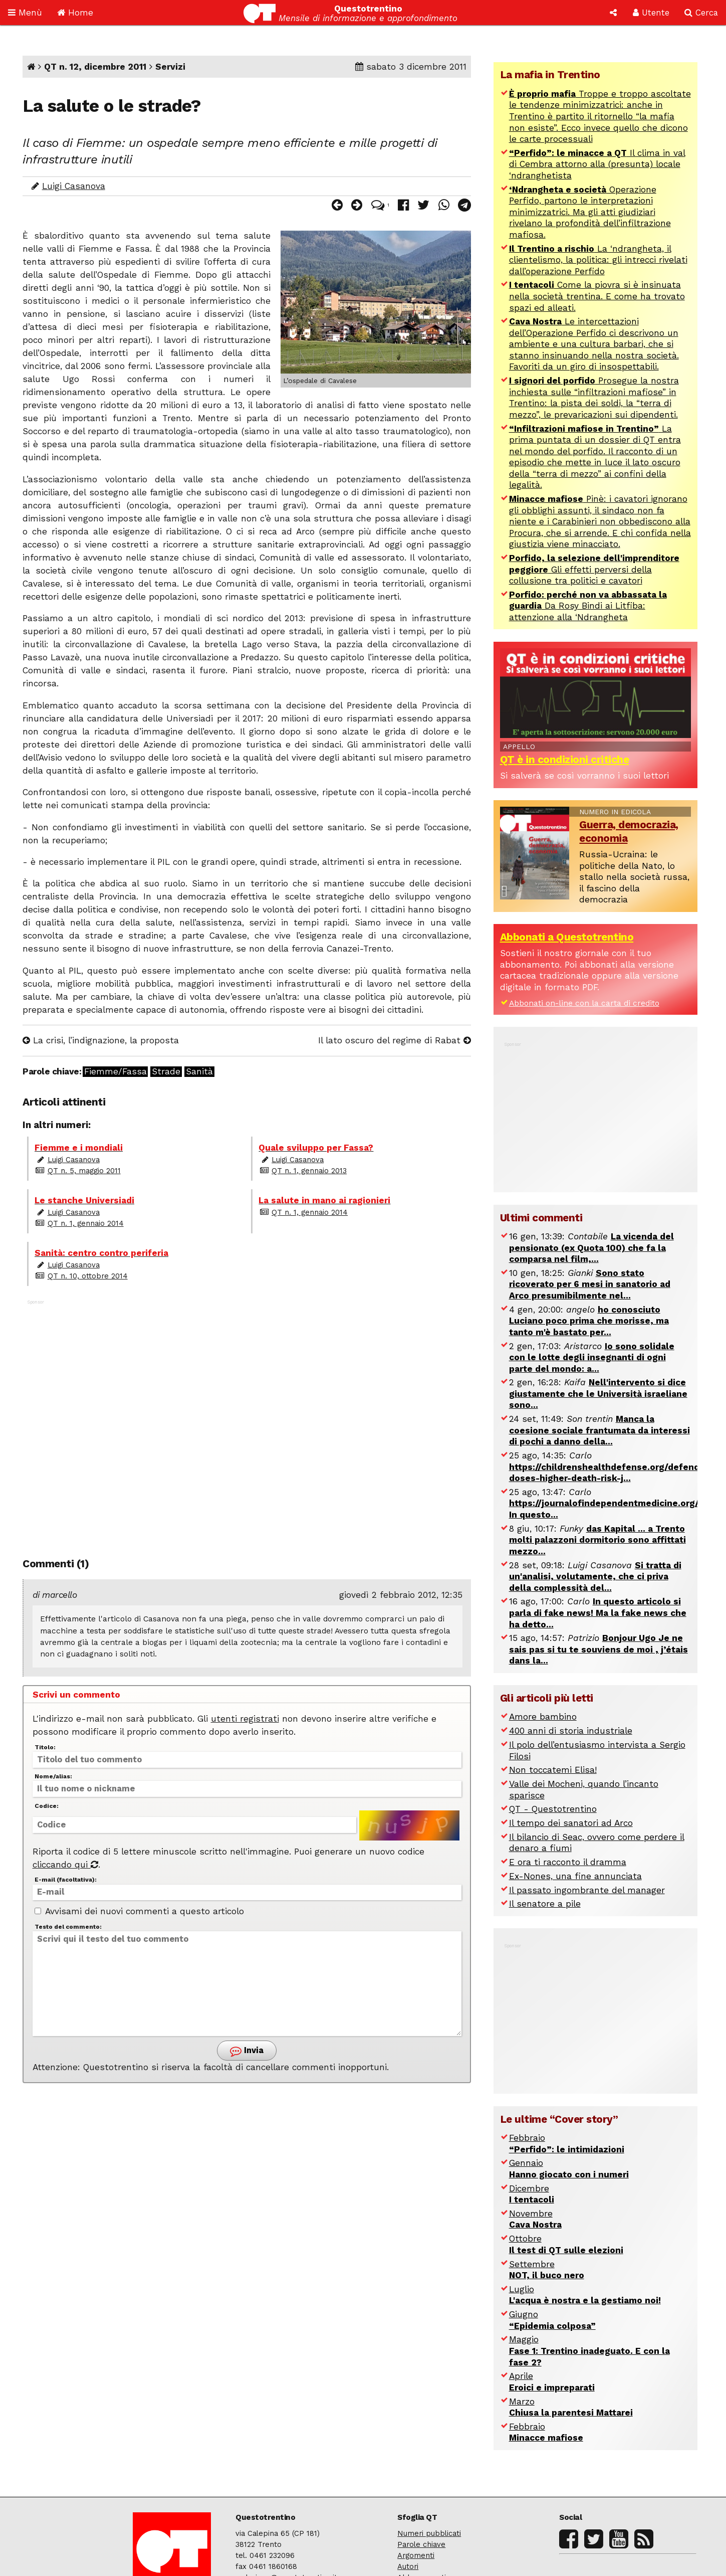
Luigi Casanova (73, 186)
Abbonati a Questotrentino (567, 937)
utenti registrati (245, 1719)
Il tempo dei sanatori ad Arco (571, 1823)
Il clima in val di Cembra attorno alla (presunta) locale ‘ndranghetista (597, 164)
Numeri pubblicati (429, 2533)
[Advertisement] (247, 1419)
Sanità (199, 1071)
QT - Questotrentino (553, 1809)
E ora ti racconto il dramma (567, 1862)
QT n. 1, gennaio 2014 (86, 1223)
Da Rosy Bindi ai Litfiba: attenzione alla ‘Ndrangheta (588, 606)
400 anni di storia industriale (570, 1731)
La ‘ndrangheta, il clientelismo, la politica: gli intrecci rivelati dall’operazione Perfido (598, 260)
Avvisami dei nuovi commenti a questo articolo (139, 1911)
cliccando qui (65, 1865)
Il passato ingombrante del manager (587, 1890)
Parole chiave (421, 2544)
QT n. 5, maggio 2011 (84, 1170)
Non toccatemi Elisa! (553, 1770)
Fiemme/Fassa (115, 1071)
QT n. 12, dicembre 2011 (95, 67)
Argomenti (415, 2555)
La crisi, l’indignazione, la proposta (101, 1040)
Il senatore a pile (545, 1904)
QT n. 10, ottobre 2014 (88, 1275)
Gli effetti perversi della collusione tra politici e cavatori (594, 569)
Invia (247, 2051)
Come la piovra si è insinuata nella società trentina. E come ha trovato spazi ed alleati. (597, 296)
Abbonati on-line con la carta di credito (584, 1003)
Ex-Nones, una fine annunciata (575, 1876)
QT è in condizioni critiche (564, 760)
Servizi (170, 67)
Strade (166, 1071)
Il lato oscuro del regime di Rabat (394, 1040)
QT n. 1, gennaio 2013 (309, 1170)
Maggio (589, 2350)
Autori (407, 2566)
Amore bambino (543, 1717)
